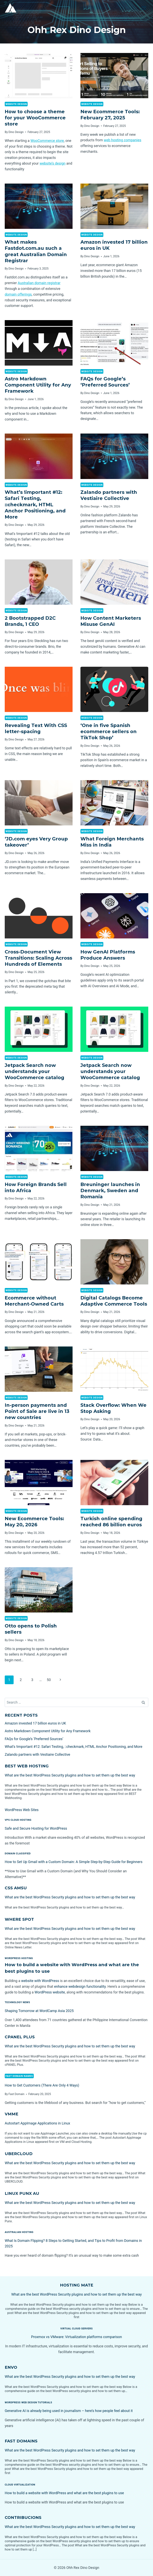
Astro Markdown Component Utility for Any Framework (38, 385)
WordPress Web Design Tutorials (28, 2402)
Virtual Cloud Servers (76, 2328)
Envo (11, 2367)
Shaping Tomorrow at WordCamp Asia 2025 (39, 2011)
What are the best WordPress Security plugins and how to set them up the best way (70, 1775)
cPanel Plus (20, 2037)
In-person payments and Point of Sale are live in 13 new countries (37, 1411)
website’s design (52, 163)
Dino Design (16, 132)
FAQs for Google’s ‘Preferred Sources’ (34, 1739)
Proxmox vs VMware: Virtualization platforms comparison (76, 2337)
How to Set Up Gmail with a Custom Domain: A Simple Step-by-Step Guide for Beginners (74, 1862)
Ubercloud (19, 2153)
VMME (11, 2114)
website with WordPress (40, 1981)
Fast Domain (16, 2094)
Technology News (17, 2002)
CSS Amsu (16, 1888)
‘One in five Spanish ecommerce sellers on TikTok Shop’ (108, 731)
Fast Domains (21, 2441)
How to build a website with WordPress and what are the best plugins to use (64, 2493)
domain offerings (18, 294)
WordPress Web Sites (22, 1810)
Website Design (16, 104)
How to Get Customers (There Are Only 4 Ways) (42, 2085)
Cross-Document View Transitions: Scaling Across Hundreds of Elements (38, 958)
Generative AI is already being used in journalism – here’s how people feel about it (69, 2411)
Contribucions (23, 2517)
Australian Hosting (19, 2232)
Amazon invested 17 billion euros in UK (35, 1723)
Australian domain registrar (39, 283)
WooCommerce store (47, 141)
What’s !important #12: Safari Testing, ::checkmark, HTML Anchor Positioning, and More (35, 504)
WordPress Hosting (19, 1958)
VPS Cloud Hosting (18, 1819)
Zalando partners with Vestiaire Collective (37, 1754)
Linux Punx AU (22, 2193)
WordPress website (50, 1992)
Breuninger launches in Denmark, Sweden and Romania (110, 1190)
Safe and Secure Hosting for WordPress (36, 1828)
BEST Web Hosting (27, 1766)
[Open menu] (143, 8)
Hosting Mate (76, 2285)
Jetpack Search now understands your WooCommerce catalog (34, 1071)
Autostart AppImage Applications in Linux (37, 2123)
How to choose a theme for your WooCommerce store (35, 118)
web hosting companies (122, 140)
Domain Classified (18, 1853)
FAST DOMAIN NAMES (19, 2075)
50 (49, 1680)
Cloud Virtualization (20, 2484)
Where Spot (19, 1919)
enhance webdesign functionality (80, 1986)
